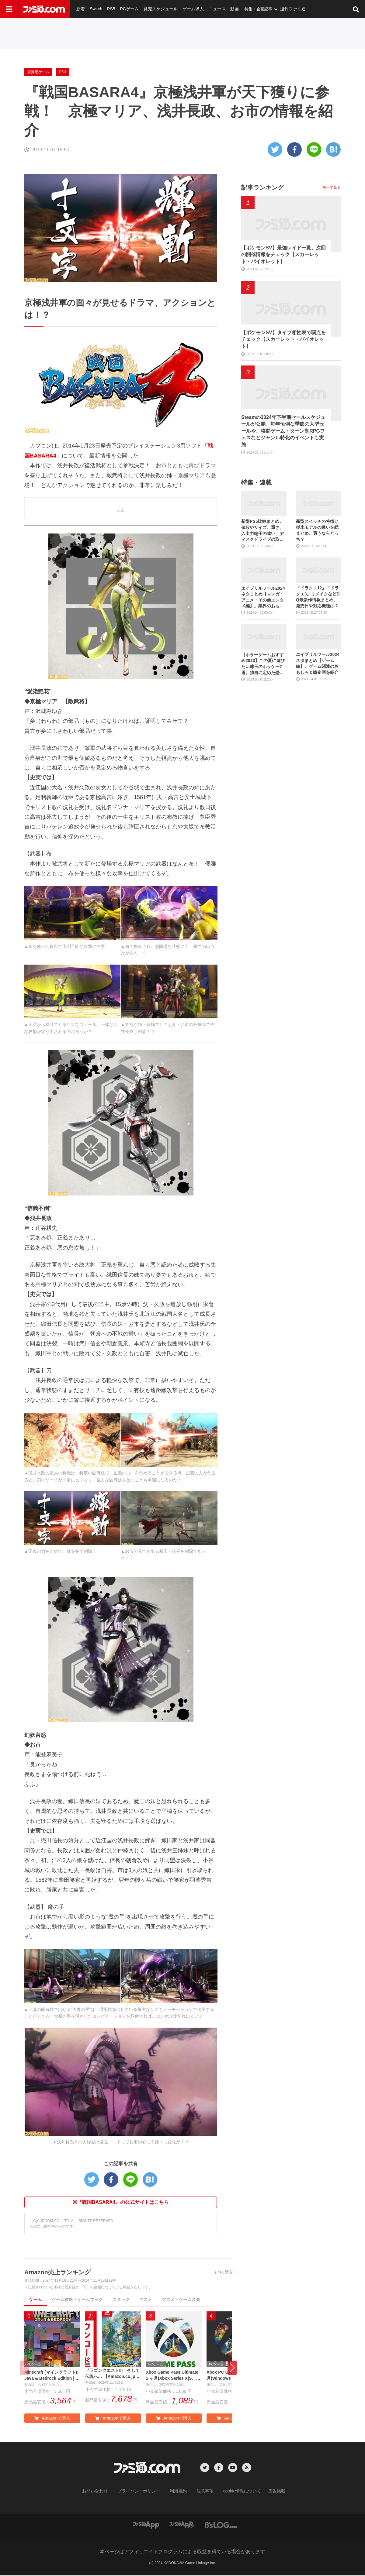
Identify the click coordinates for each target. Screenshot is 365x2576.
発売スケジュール (153, 9)
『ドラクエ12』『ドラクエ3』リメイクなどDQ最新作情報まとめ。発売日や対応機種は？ (318, 596)
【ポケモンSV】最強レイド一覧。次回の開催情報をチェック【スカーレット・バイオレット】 (283, 254)
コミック (121, 2299)
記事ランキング (262, 187)
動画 (221, 9)
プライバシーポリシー (143, 2492)
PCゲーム (124, 9)
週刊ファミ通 (278, 9)
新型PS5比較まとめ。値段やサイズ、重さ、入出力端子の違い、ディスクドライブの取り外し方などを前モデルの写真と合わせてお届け (262, 530)
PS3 (62, 72)
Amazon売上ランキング (57, 2272)
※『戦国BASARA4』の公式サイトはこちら (120, 2202)
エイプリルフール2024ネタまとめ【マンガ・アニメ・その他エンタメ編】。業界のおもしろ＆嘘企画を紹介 (263, 597)
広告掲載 (266, 2492)
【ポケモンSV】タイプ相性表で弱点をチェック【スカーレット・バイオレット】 (283, 339)
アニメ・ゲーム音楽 (181, 2299)
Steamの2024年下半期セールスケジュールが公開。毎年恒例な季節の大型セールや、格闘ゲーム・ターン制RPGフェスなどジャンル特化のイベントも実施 (283, 431)
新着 (80, 9)
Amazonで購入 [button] (52, 2419)
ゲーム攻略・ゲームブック (77, 2299)
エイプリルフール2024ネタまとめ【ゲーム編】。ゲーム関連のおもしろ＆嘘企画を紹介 (317, 663)
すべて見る (223, 2272)
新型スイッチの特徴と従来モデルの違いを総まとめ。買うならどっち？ (317, 530)
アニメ (145, 2299)
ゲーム (35, 2299)
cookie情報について (236, 2492)
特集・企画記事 (244, 9)
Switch (94, 9)
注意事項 (203, 2492)
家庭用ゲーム (38, 72)
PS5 (108, 9)
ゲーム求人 (183, 9)
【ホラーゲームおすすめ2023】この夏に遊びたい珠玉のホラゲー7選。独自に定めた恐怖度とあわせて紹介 (263, 664)
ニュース (205, 9)
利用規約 (178, 2492)
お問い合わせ (104, 2492)
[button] (232, 2368)
